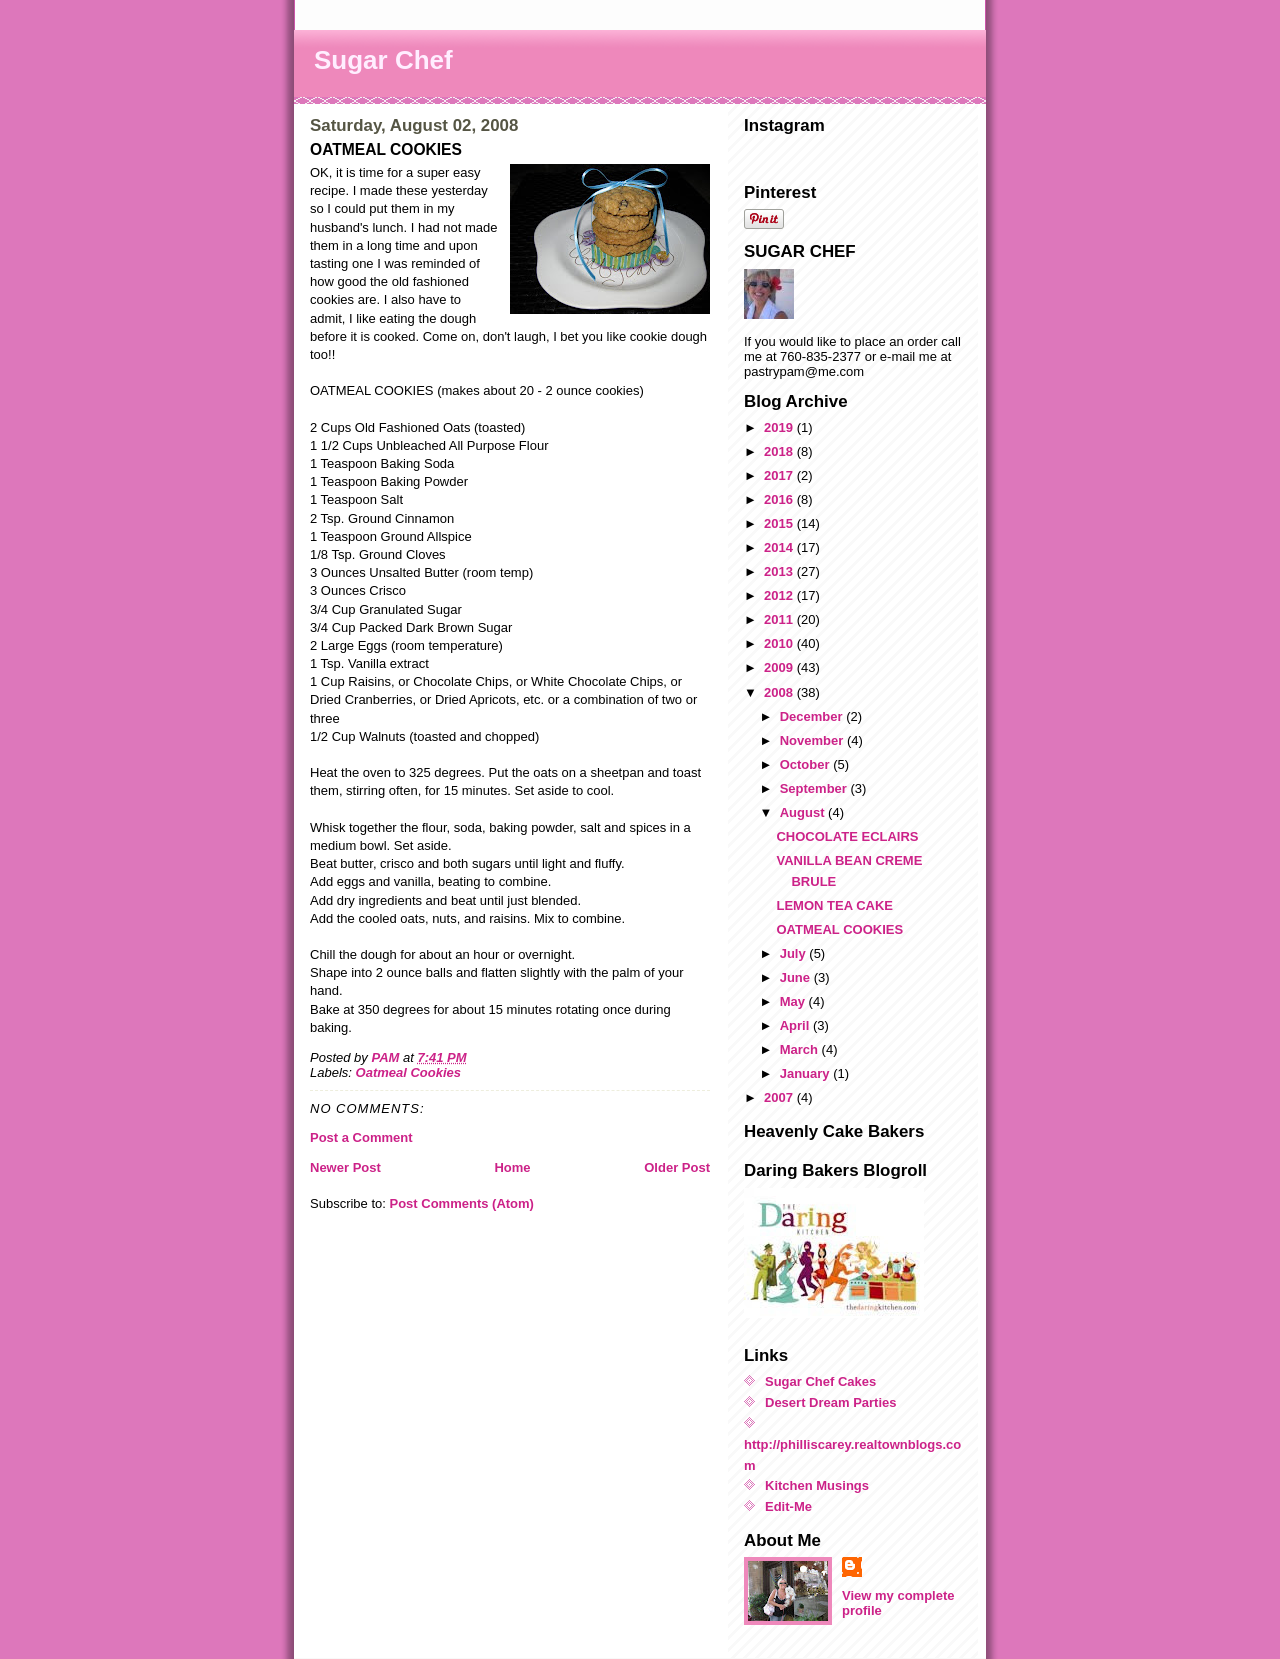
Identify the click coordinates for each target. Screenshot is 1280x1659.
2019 (780, 427)
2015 (780, 523)
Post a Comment (361, 1137)
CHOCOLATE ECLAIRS (847, 836)
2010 (780, 643)
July (795, 953)
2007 (780, 1097)
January (806, 1073)
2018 (780, 451)
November (813, 740)
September (815, 788)
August (804, 812)
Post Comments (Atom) (462, 1203)
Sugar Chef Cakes (820, 1381)
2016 (780, 499)
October (806, 764)
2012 (780, 595)
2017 (780, 475)
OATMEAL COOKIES (839, 929)
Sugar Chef (383, 60)
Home (512, 1167)
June (797, 977)
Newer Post (345, 1167)
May (794, 1001)
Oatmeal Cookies (409, 1072)
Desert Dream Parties (831, 1402)
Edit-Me (788, 1506)
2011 (780, 619)
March (801, 1049)
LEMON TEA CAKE (834, 905)
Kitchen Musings (817, 1485)
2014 (780, 547)
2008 (780, 692)
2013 (780, 571)
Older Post (677, 1167)
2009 (780, 667)
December (813, 716)
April (796, 1025)
